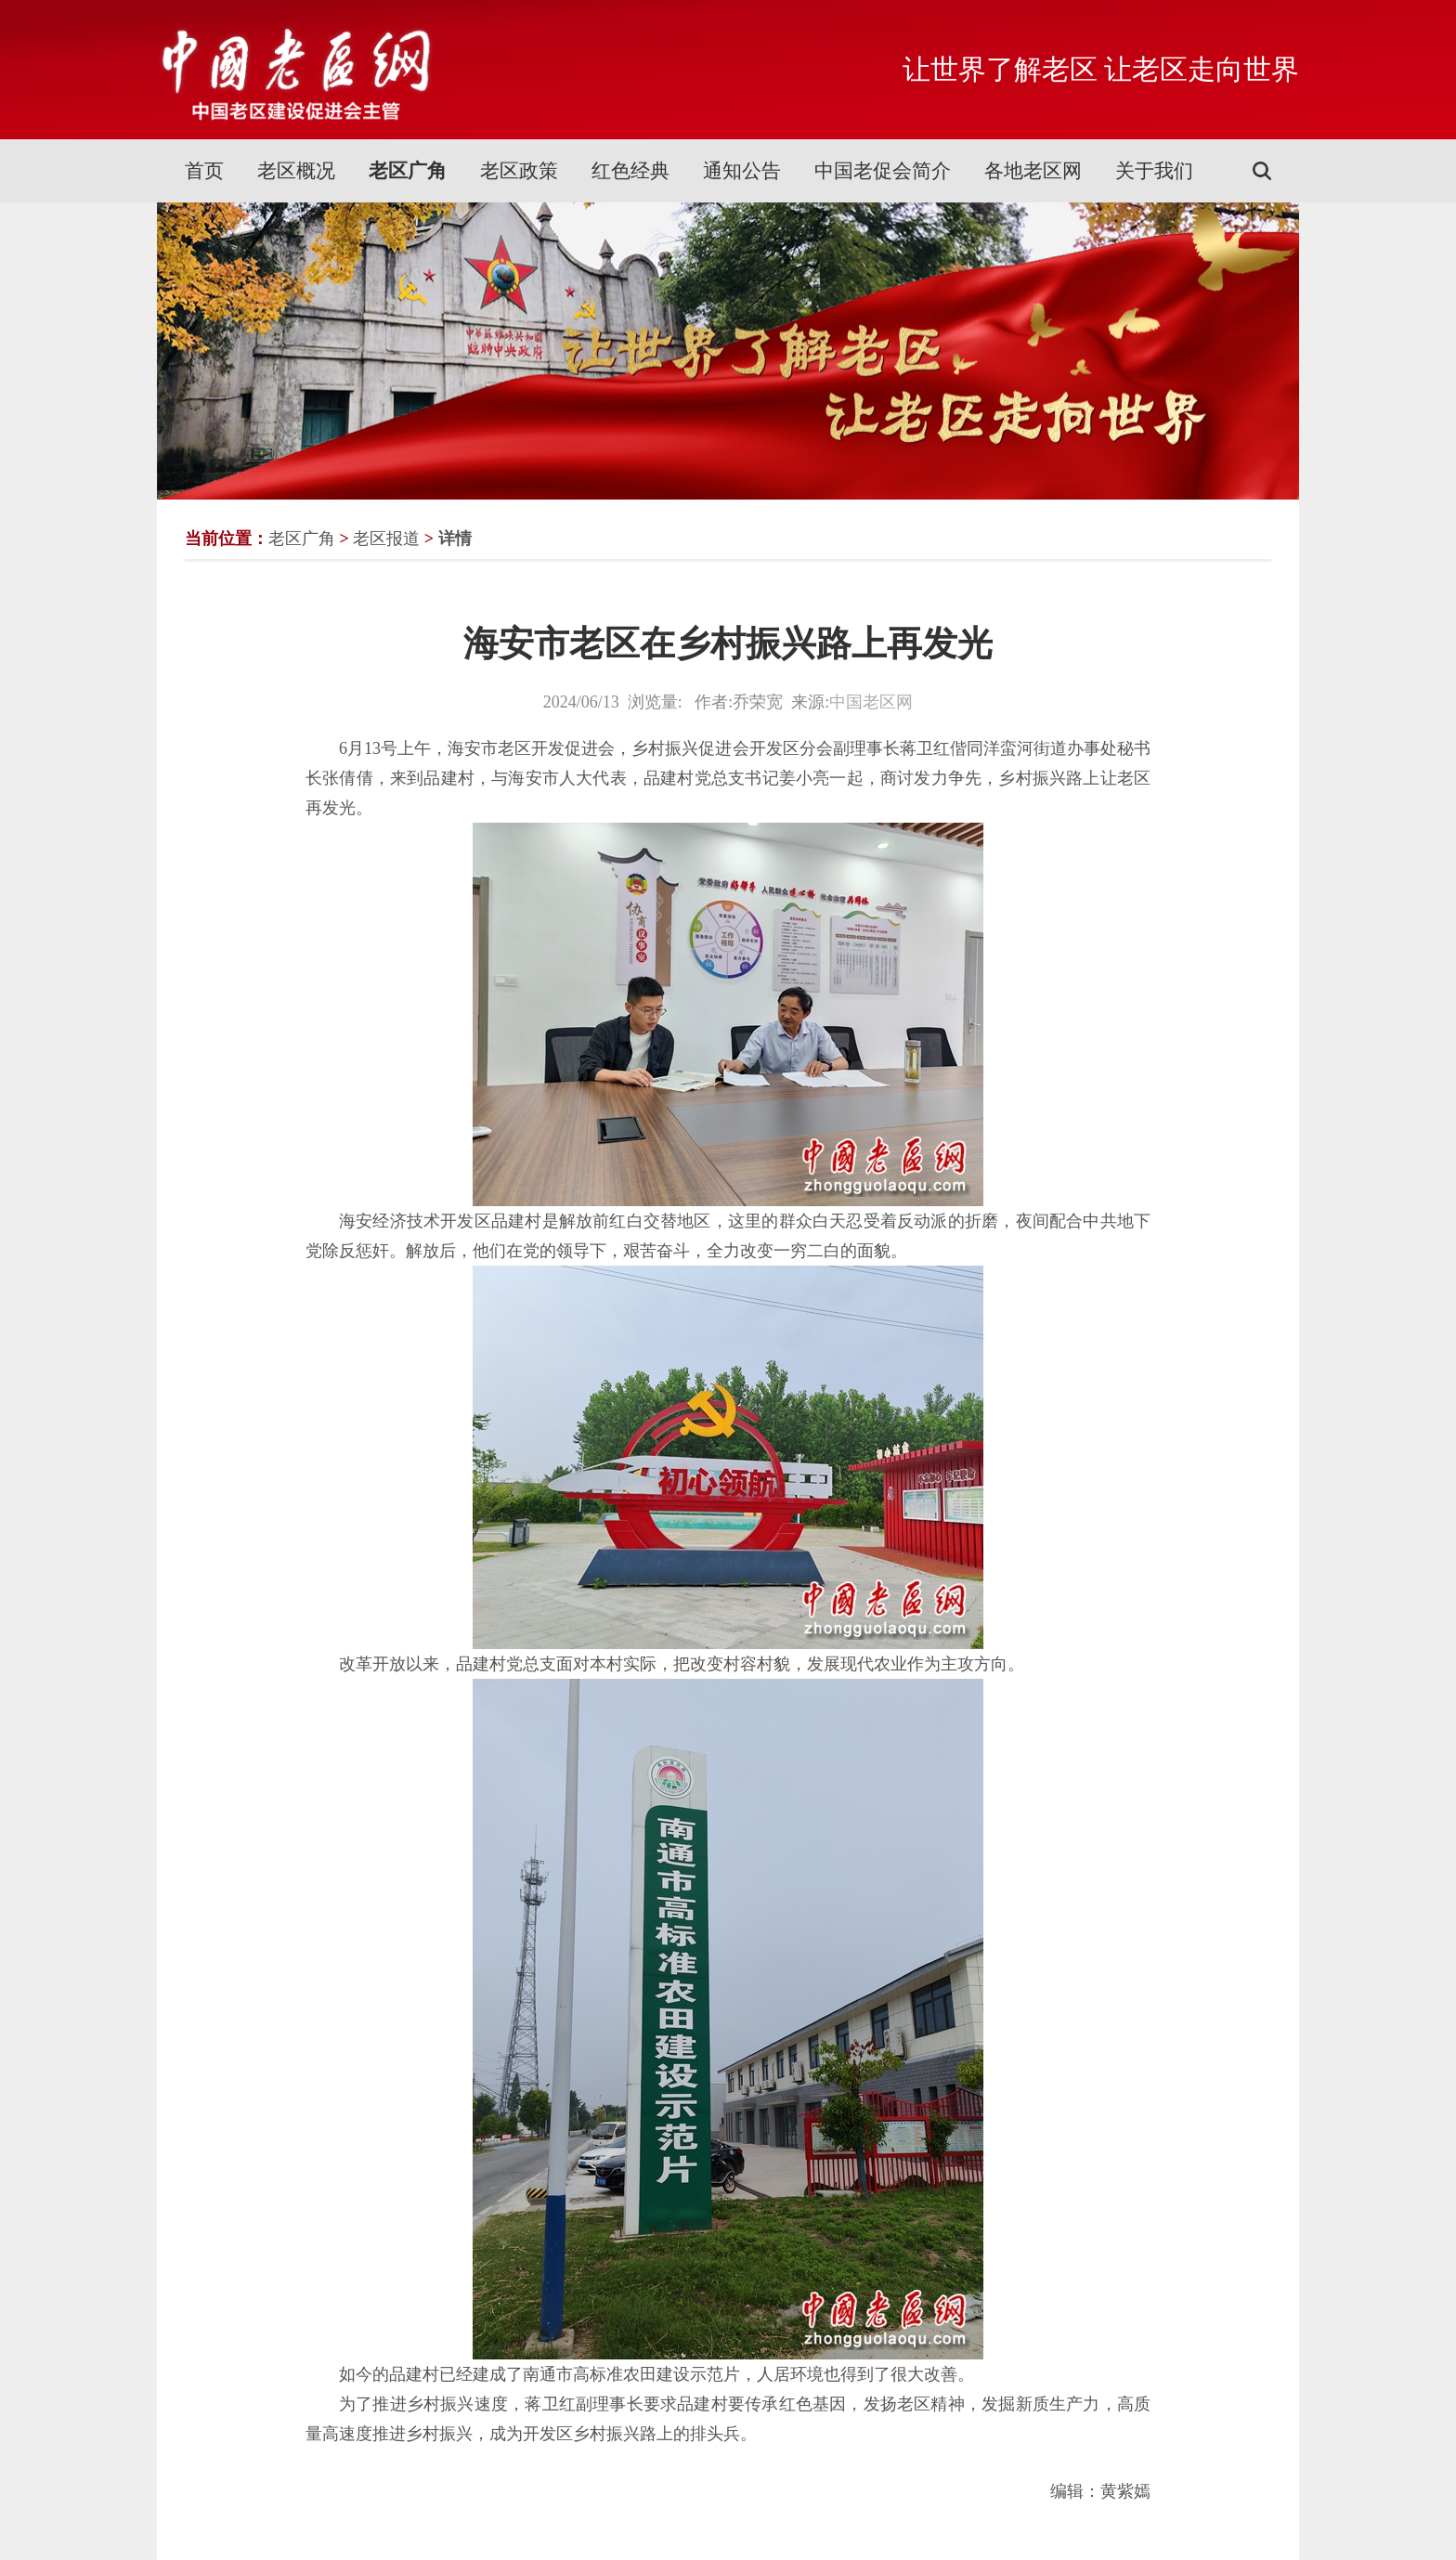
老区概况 (296, 171)
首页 (204, 171)
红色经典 (631, 171)
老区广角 (408, 171)
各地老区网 (1033, 171)
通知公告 (742, 171)
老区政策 (519, 171)
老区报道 (386, 538)
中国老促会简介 (882, 171)
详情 (455, 538)
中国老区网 (871, 702)
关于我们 (1154, 171)
